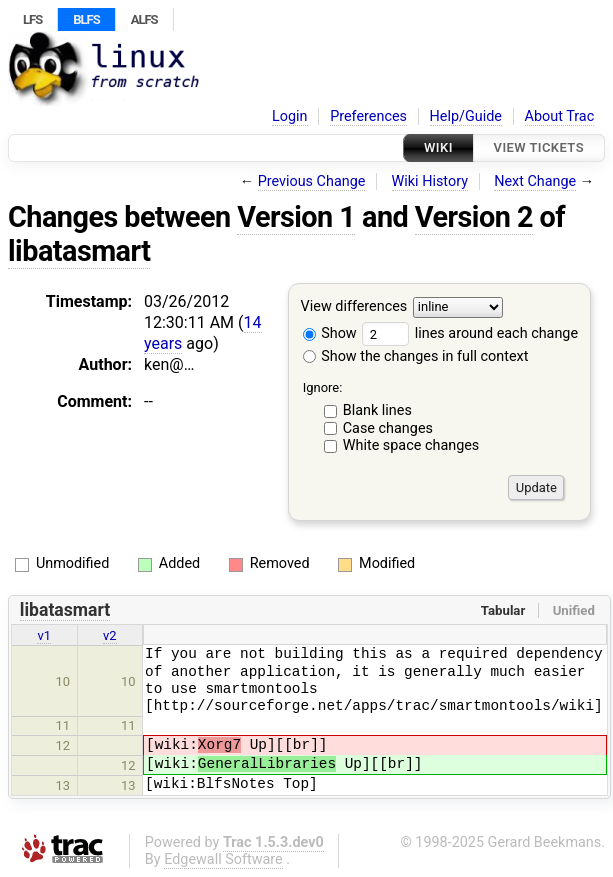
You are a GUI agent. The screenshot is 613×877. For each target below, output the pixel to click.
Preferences (368, 116)
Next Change (535, 181)
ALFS (144, 19)
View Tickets (539, 147)
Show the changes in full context (416, 356)
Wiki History (430, 181)
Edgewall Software (223, 859)
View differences (354, 307)
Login (290, 116)
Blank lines (377, 410)
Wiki (438, 147)
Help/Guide (466, 116)
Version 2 (474, 217)
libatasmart (79, 251)
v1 (44, 635)
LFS (32, 19)
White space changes (411, 445)
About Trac (560, 116)
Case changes (388, 428)
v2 (110, 635)
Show (330, 333)
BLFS (86, 19)
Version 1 (296, 217)
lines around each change (470, 333)
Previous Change (312, 181)
